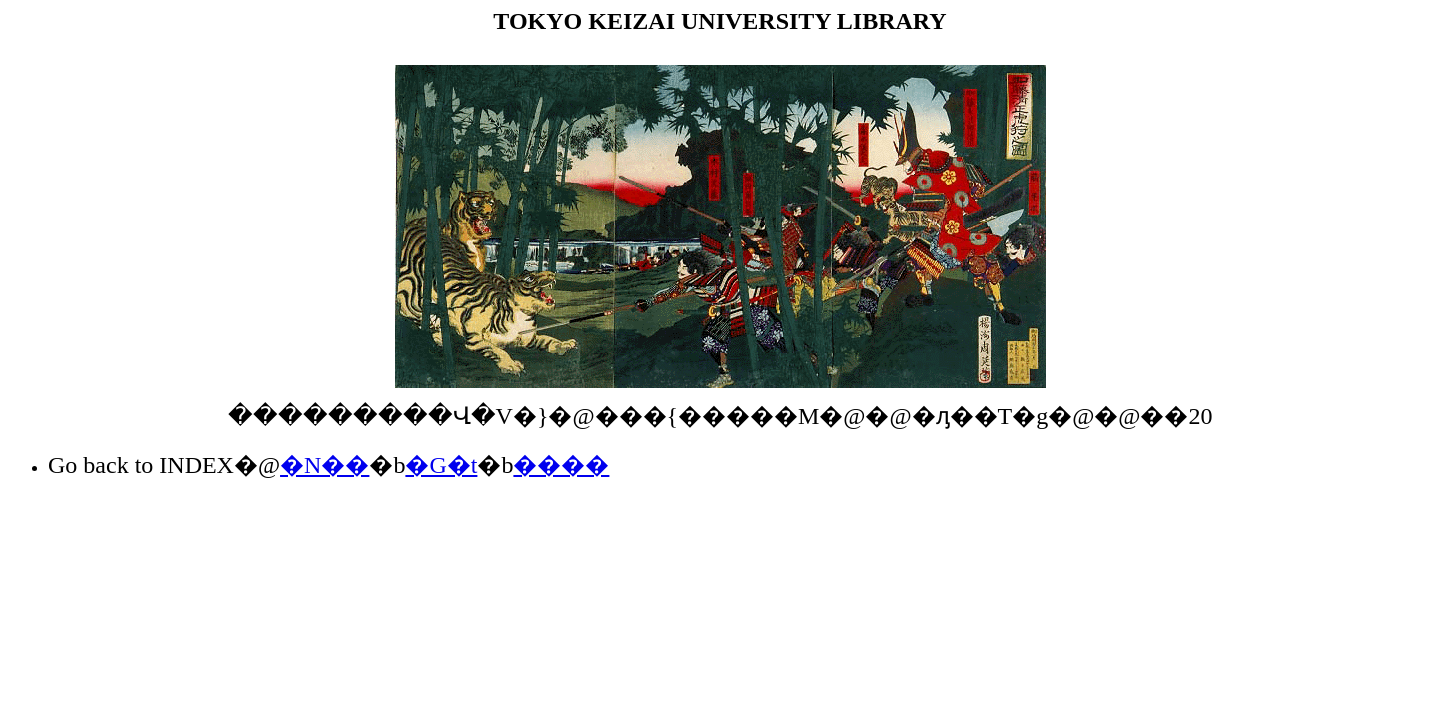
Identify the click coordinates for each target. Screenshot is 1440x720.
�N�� (324, 465)
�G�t (441, 465)
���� (561, 465)
